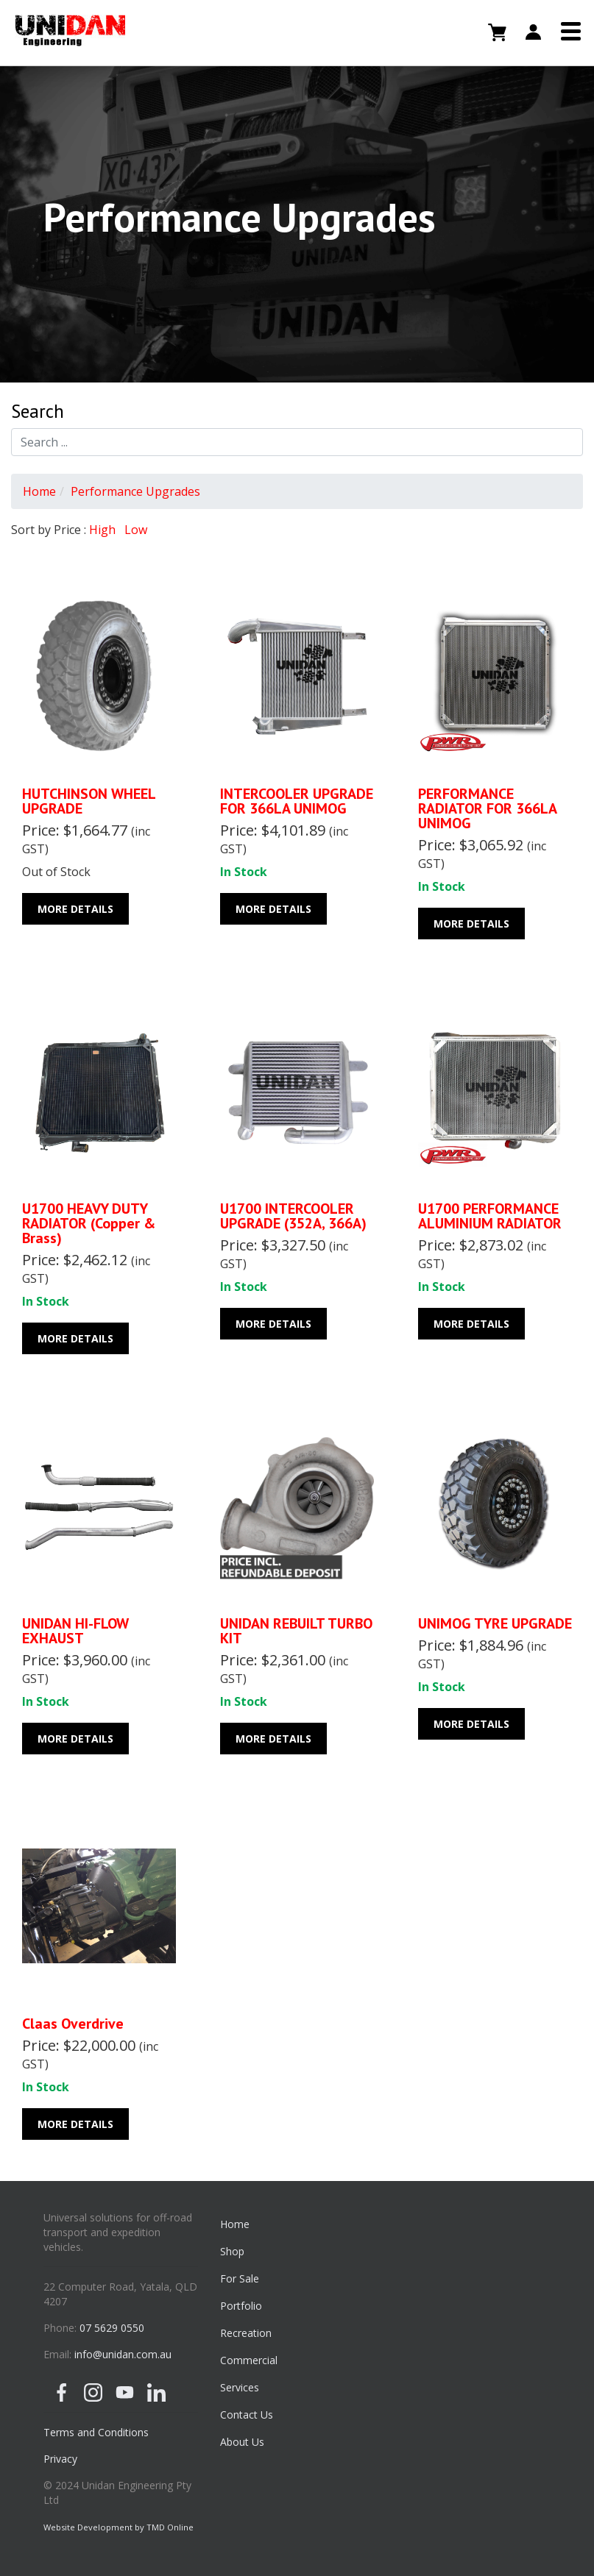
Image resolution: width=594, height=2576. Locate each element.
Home (39, 491)
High (102, 530)
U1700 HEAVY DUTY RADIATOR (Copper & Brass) (88, 1223)
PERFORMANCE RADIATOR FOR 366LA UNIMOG (487, 808)
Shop (232, 2251)
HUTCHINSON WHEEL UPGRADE (88, 801)
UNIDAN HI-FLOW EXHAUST (75, 1631)
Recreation (246, 2333)
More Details (75, 909)
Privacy (60, 2459)
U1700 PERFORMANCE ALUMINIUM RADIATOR (490, 1216)
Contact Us (246, 2415)
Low (135, 530)
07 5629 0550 (111, 2328)
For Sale (239, 2278)
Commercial (248, 2360)
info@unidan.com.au (123, 2354)
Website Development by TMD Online (118, 2527)
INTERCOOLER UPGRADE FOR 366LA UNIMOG (296, 801)
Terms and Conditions (96, 2432)
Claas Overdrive (73, 2023)
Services (239, 2387)
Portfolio (241, 2306)
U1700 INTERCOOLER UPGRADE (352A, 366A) (293, 1216)
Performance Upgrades (135, 491)
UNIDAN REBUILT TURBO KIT (296, 1631)
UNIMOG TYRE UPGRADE (495, 1623)
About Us (242, 2442)
